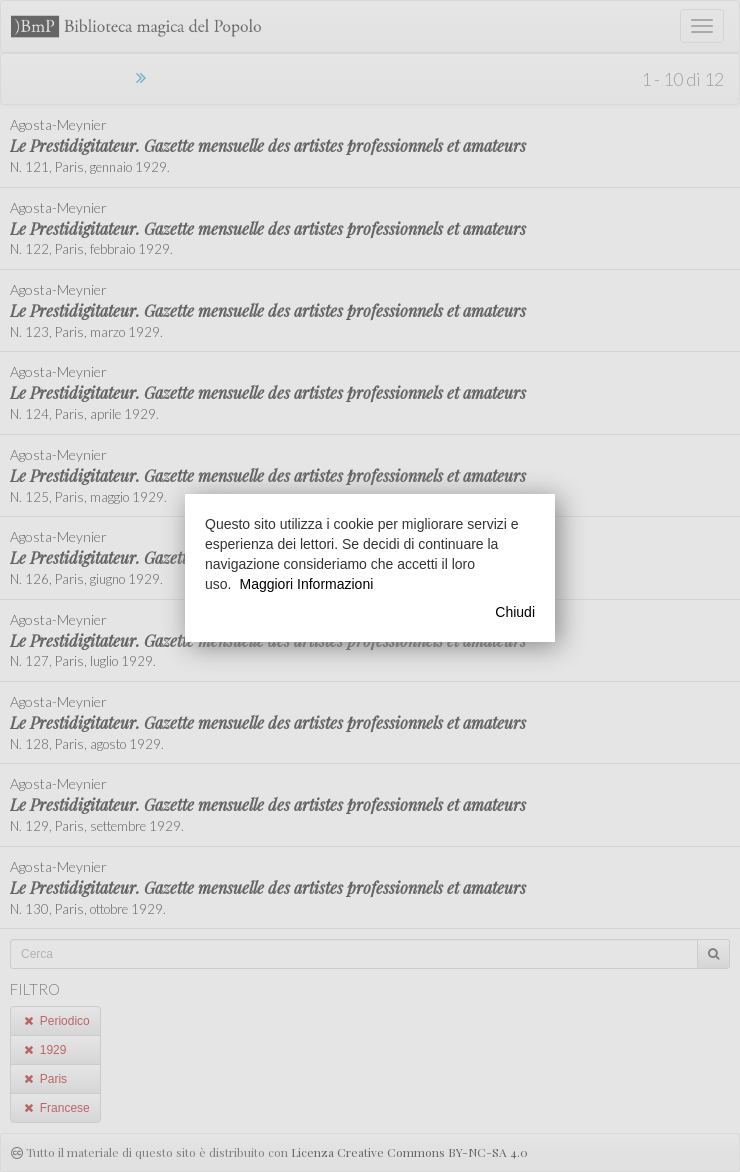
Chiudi (515, 612)
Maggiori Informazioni (306, 584)
